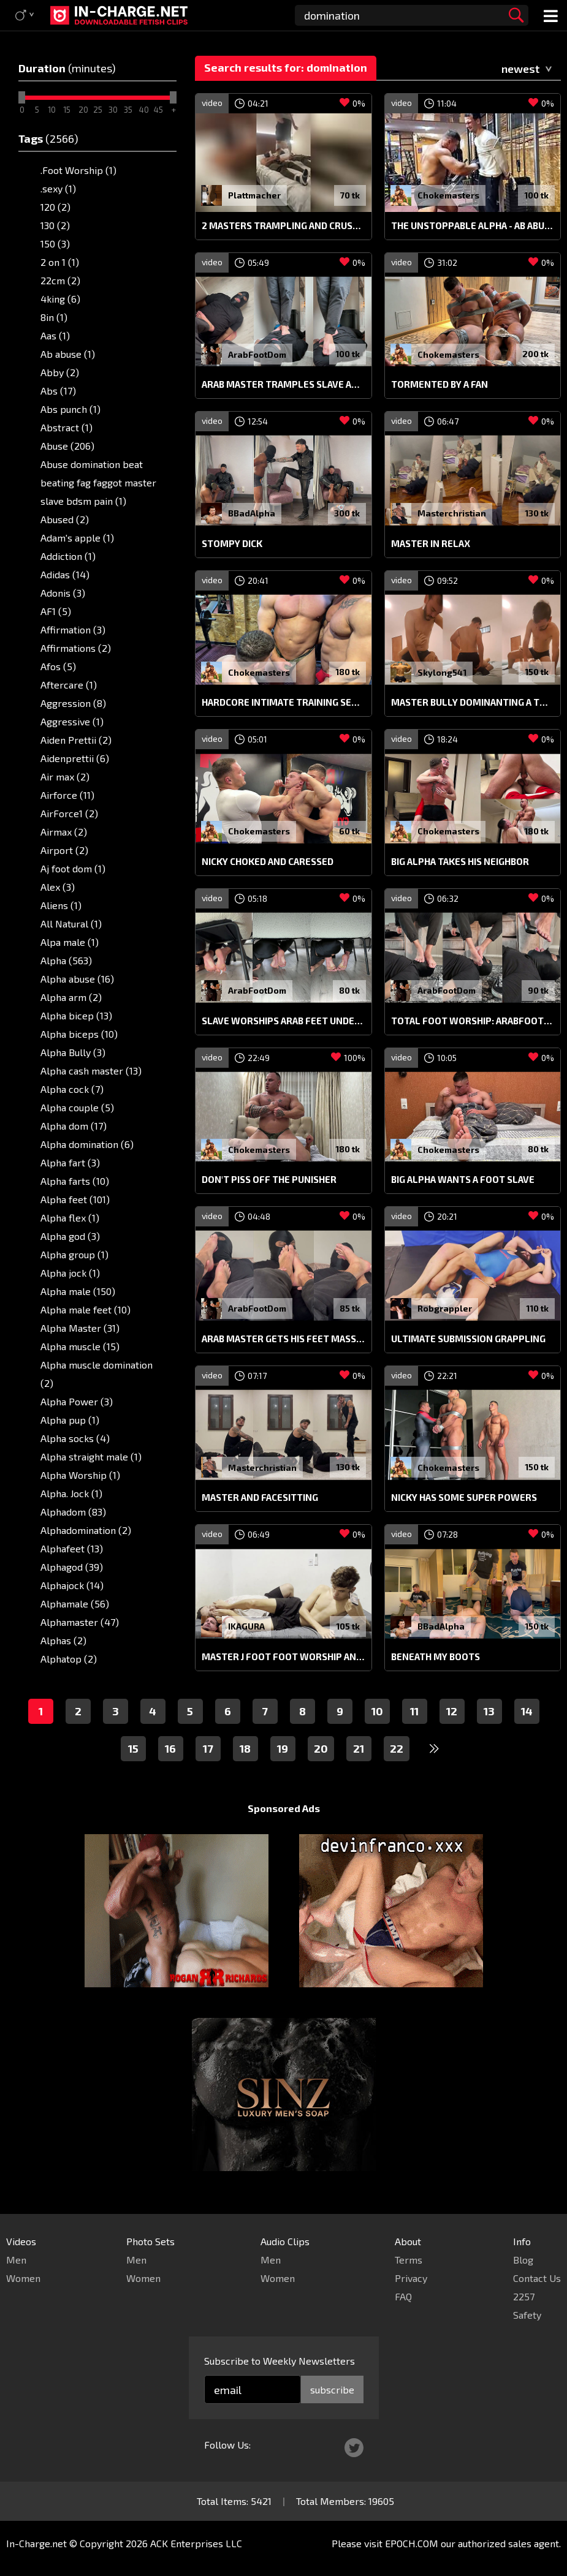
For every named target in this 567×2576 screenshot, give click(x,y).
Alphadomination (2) (85, 1530)
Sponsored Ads (284, 1808)
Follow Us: (227, 2444)
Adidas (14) (64, 574)
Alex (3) (57, 887)
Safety (527, 2315)
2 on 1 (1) (59, 262)
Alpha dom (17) (73, 1125)
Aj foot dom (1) (72, 868)
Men (16, 2259)
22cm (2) (60, 280)
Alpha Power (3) (76, 1401)
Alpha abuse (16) (77, 978)
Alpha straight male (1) (91, 1456)
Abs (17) (58, 390)
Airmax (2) (63, 831)
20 (321, 1748)
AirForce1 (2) (69, 813)
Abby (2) (59, 372)
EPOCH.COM (411, 2543)
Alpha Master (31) (80, 1328)
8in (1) (53, 317)
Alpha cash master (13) (91, 1070)
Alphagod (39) (71, 1567)
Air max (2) (64, 776)
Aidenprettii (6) (74, 758)
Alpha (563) (66, 960)
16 (170, 1748)
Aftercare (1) (68, 684)
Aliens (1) (61, 905)
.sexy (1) (58, 188)
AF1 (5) (55, 611)
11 (414, 1711)
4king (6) (60, 298)
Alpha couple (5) (77, 1107)
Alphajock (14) (72, 1585)
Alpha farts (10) (74, 1181)
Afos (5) (58, 666)
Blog (523, 2259)
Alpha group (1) (74, 1254)
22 (396, 1748)
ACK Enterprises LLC (196, 2543)
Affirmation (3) (72, 629)
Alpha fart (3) (70, 1162)
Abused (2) (64, 519)
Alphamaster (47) (79, 1622)
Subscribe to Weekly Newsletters (279, 2360)
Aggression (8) (73, 703)
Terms (408, 2259)
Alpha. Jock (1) (71, 1493)
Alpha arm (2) (71, 997)
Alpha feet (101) (75, 1199)
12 (451, 1711)
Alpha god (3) (70, 1236)
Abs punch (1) (70, 409)
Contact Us (537, 2278)
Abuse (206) (67, 445)
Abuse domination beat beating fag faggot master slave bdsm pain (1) (98, 482)
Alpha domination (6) (87, 1144)
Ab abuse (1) (67, 354)
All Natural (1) (71, 923)
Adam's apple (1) (77, 537)
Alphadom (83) (73, 1511)
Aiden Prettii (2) (76, 740)
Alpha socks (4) (75, 1438)
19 (282, 1748)
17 (208, 1748)
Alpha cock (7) (72, 1089)
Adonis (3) (62, 593)
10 (377, 1711)
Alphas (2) (63, 1640)
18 (245, 1748)
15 (133, 1748)
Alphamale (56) (74, 1603)
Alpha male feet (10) (85, 1309)
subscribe (332, 2389)
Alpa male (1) (69, 942)
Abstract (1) (66, 427)
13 (489, 1711)
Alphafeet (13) (71, 1548)
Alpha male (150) (77, 1291)
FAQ (403, 2296)
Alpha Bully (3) (72, 1052)
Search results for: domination (285, 67)
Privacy (411, 2278)
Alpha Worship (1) (80, 1475)
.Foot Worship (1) (78, 170)
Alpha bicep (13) (76, 1015)
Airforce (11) (67, 795)
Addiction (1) (68, 556)
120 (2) (55, 207)
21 (358, 1748)
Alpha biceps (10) (79, 1034)
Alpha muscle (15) (80, 1346)
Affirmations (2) (75, 648)
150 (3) (55, 243)
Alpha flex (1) (69, 1217)
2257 (524, 2296)
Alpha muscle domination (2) (96, 1374)
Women (23, 2278)
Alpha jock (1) (70, 1273)
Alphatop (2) (68, 1658)
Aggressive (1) (72, 721)
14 (527, 1711)
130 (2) (55, 225)
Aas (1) (55, 335)
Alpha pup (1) (69, 1420)
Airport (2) (64, 850)
